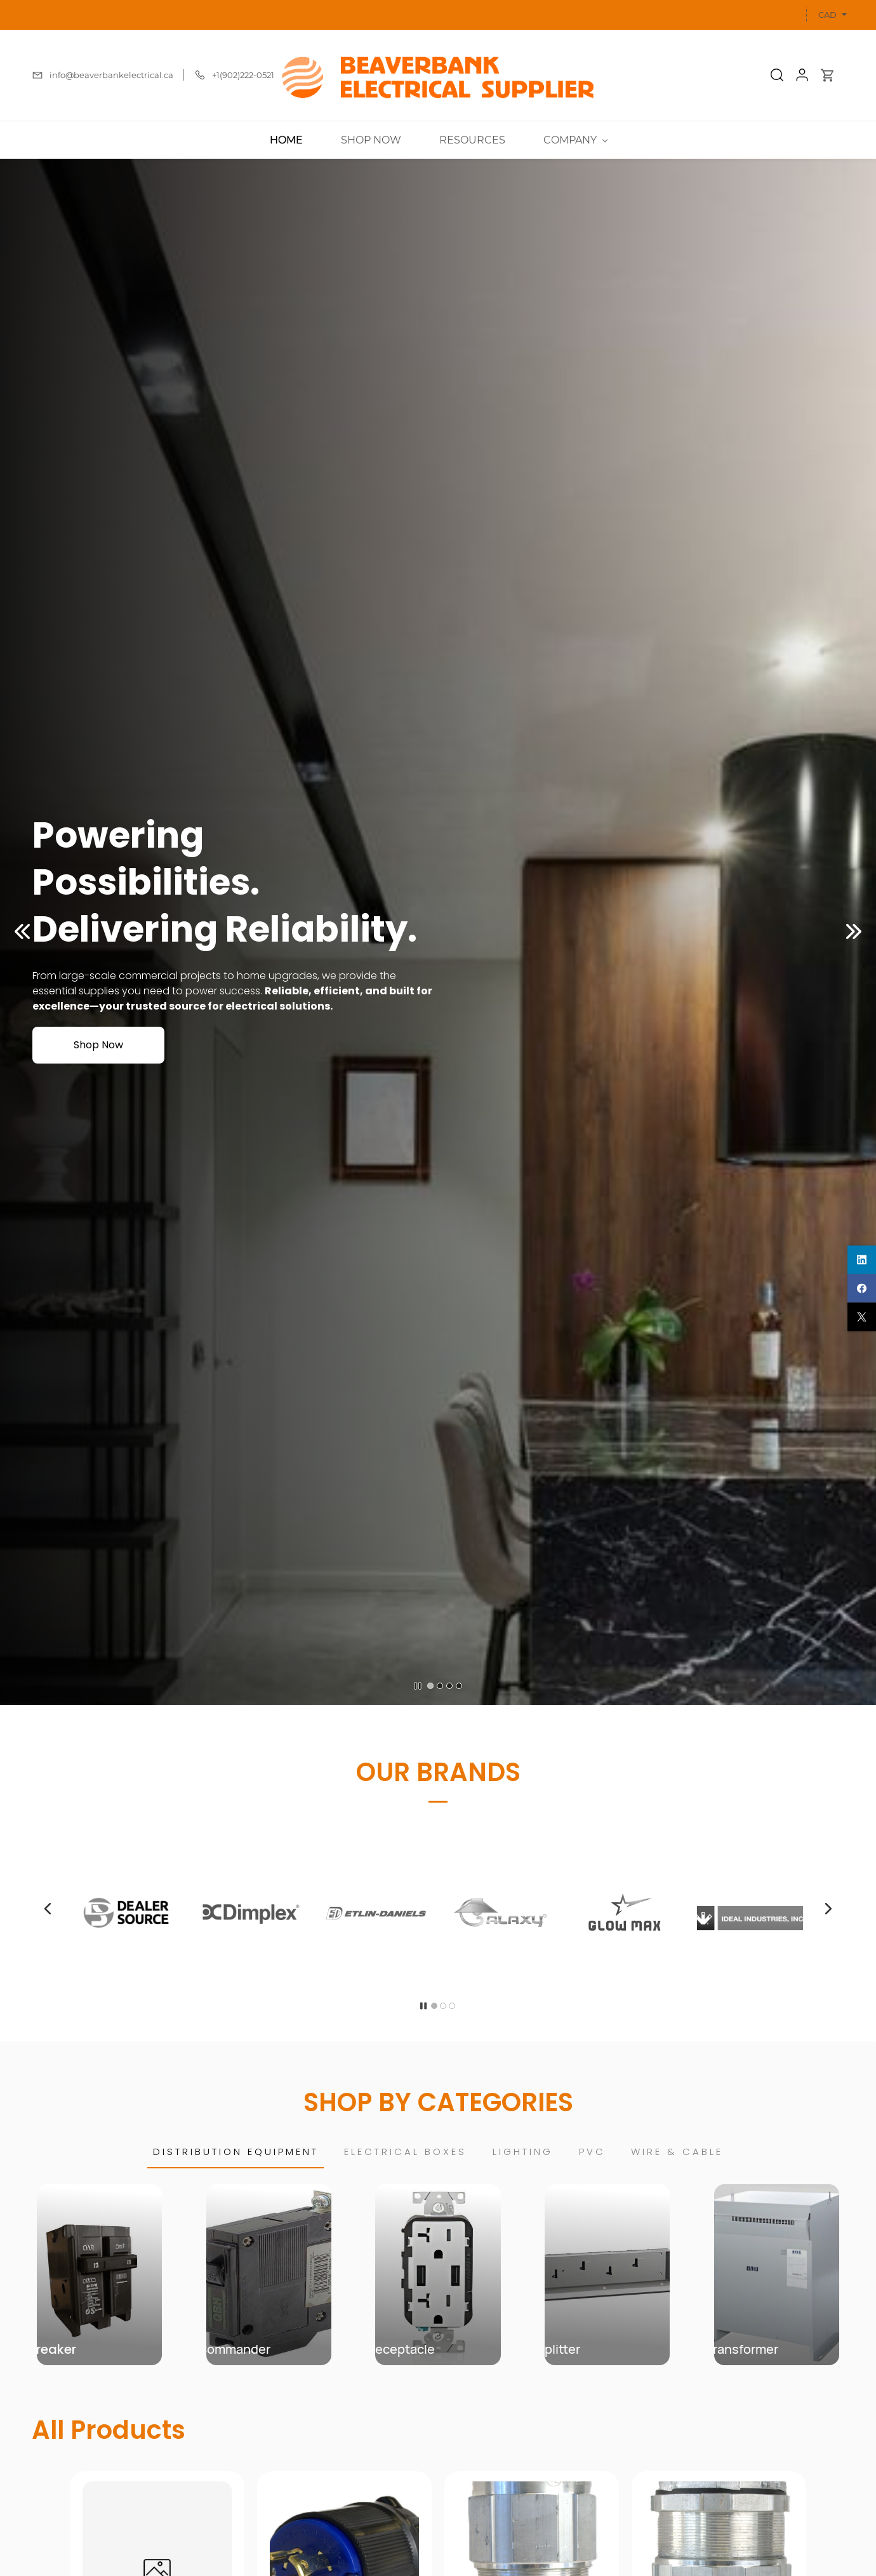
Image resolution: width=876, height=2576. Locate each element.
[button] (777, 75)
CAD (827, 15)
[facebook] (861, 1288)
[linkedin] (861, 1259)
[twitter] (861, 1316)
